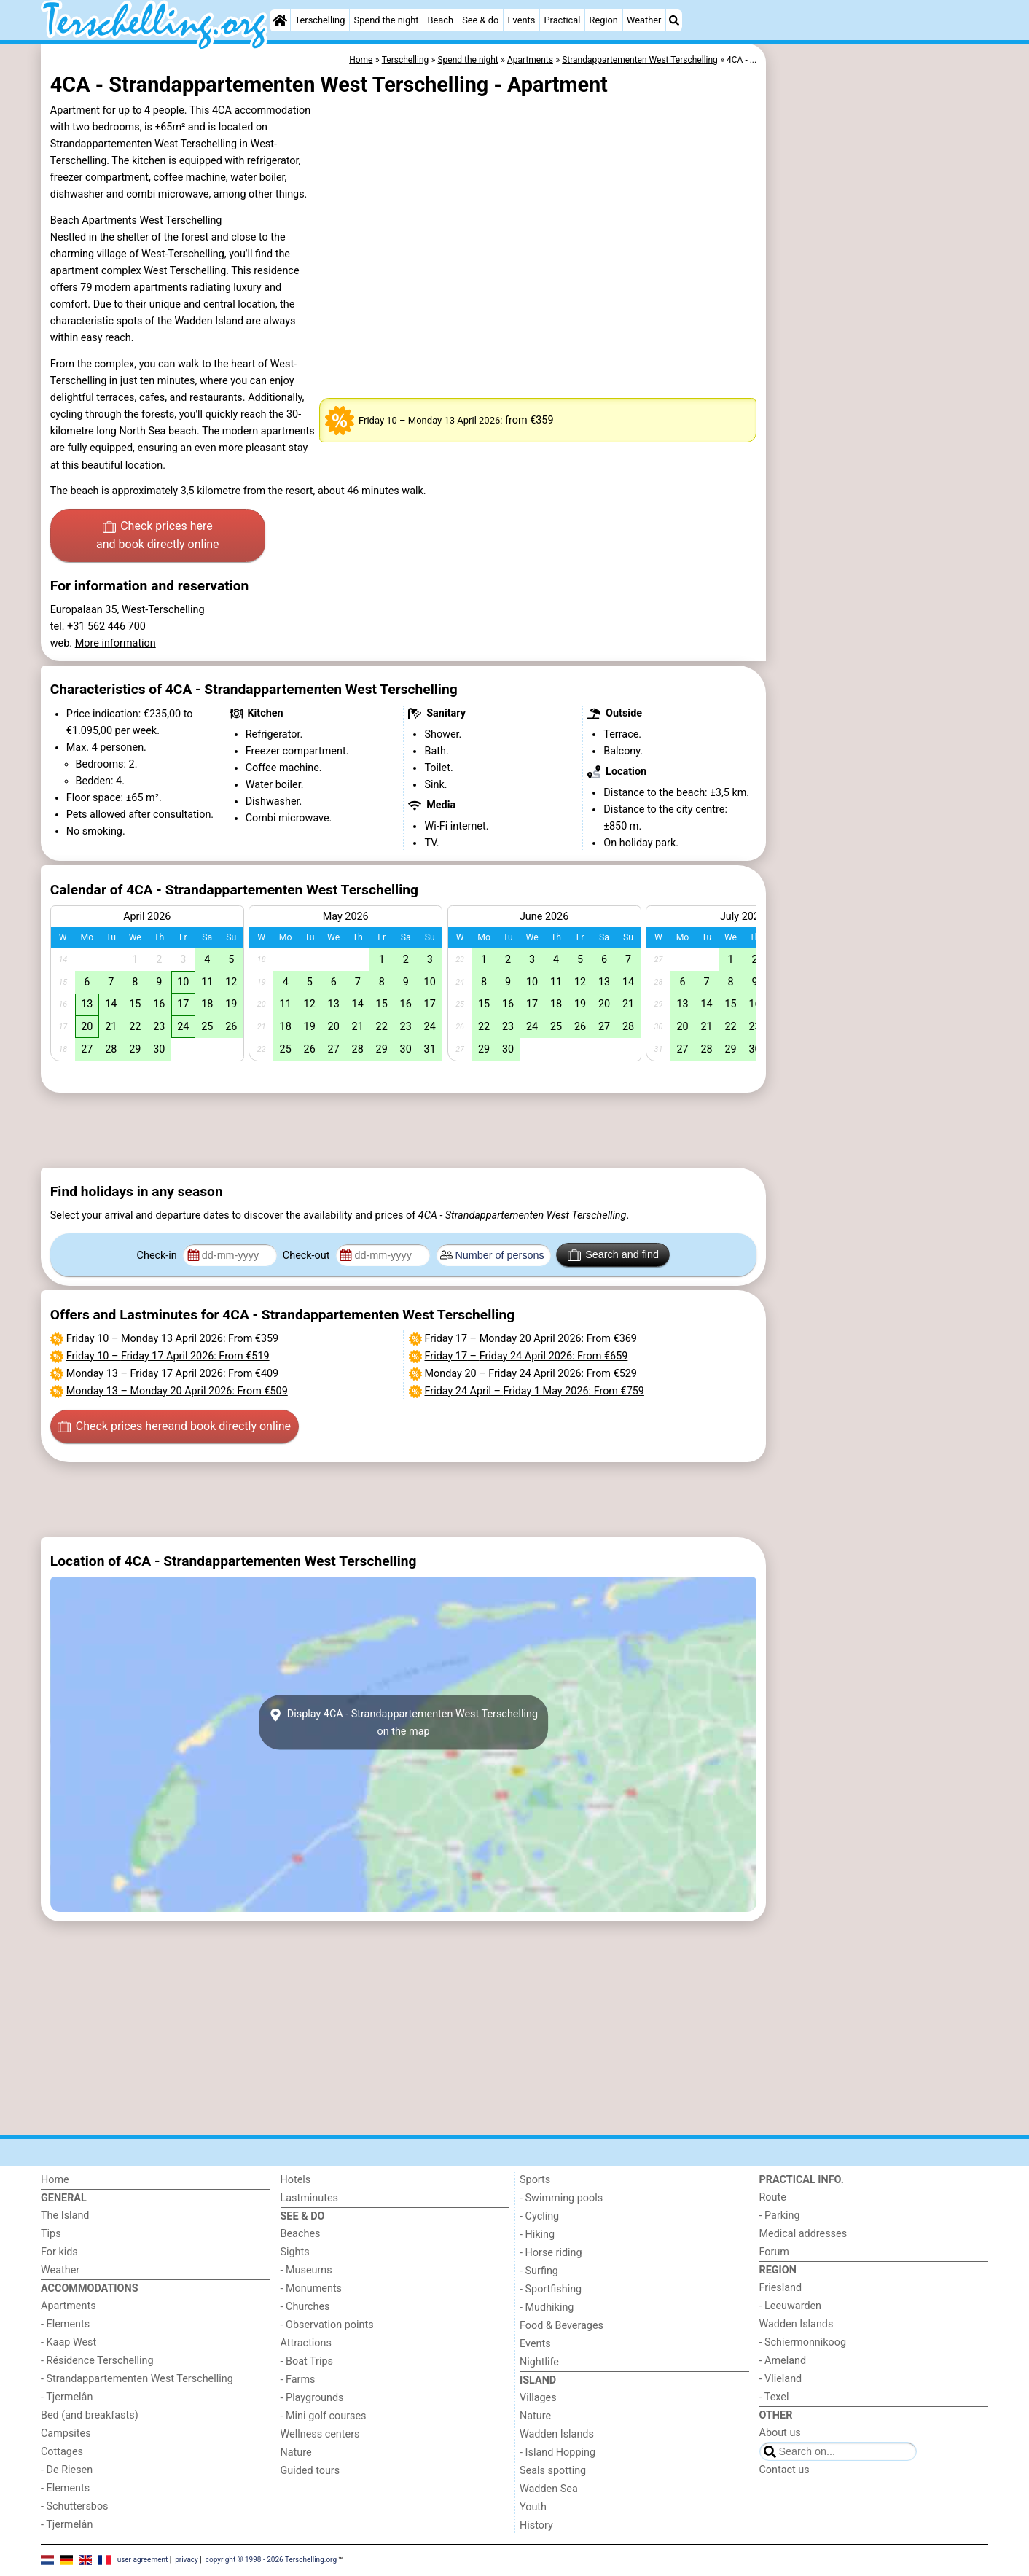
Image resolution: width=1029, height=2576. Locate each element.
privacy (186, 2560)
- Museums (306, 2270)
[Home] (280, 20)
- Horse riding (551, 2253)
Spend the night (386, 20)
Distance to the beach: (655, 793)
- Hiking (537, 2234)
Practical (562, 20)
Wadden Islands (557, 2434)
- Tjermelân (67, 2397)
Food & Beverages (561, 2325)
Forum (774, 2252)
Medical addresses (803, 2234)
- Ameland (783, 2360)
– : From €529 (531, 1373)
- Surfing (539, 2271)
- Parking (779, 2215)
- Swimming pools (561, 2198)
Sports (535, 2180)
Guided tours (310, 2470)
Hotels (296, 2180)
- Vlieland (780, 2379)
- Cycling (539, 2216)
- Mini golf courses (324, 2416)
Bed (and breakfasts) (89, 2415)
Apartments (68, 2306)
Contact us (784, 2470)
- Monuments (312, 2288)
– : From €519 (168, 1356)
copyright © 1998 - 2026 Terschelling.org (271, 2560)
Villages (538, 2398)
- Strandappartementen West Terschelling (137, 2379)
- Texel (774, 2397)
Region (604, 20)
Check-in (158, 1255)
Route (772, 2197)
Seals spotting (553, 2470)
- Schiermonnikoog (803, 2342)
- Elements (65, 2324)
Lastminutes (309, 2198)
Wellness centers (320, 2434)
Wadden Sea (549, 2489)
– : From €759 (534, 1391)
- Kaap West (68, 2342)
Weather (644, 20)
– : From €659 (526, 1356)
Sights (295, 2252)
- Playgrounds (312, 2398)
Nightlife (539, 2362)
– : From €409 (172, 1373)
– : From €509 (177, 1391)
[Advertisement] (879, 379)
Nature (296, 2452)
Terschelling (320, 20)
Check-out (307, 1255)
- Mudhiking (547, 2307)
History (536, 2525)
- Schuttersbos (75, 2506)
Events (521, 20)
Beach (440, 20)
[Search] (674, 20)
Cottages (62, 2452)
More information (115, 643)
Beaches (301, 2234)
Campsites (66, 2433)
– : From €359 (172, 1338)
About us (780, 2433)
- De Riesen (67, 2470)
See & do (480, 20)
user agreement (142, 2560)
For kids (59, 2252)
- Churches (305, 2306)
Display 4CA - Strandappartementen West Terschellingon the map (403, 1722)
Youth (533, 2507)
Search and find (613, 1255)
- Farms (298, 2379)
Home (55, 2180)
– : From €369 (531, 1338)
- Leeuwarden (790, 2306)
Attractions (306, 2343)
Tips (51, 2234)
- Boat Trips (307, 2361)
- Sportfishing (551, 2289)
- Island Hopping (557, 2452)
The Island (65, 2215)
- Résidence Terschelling (97, 2360)
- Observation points (327, 2325)
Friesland (780, 2288)
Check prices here (157, 536)
